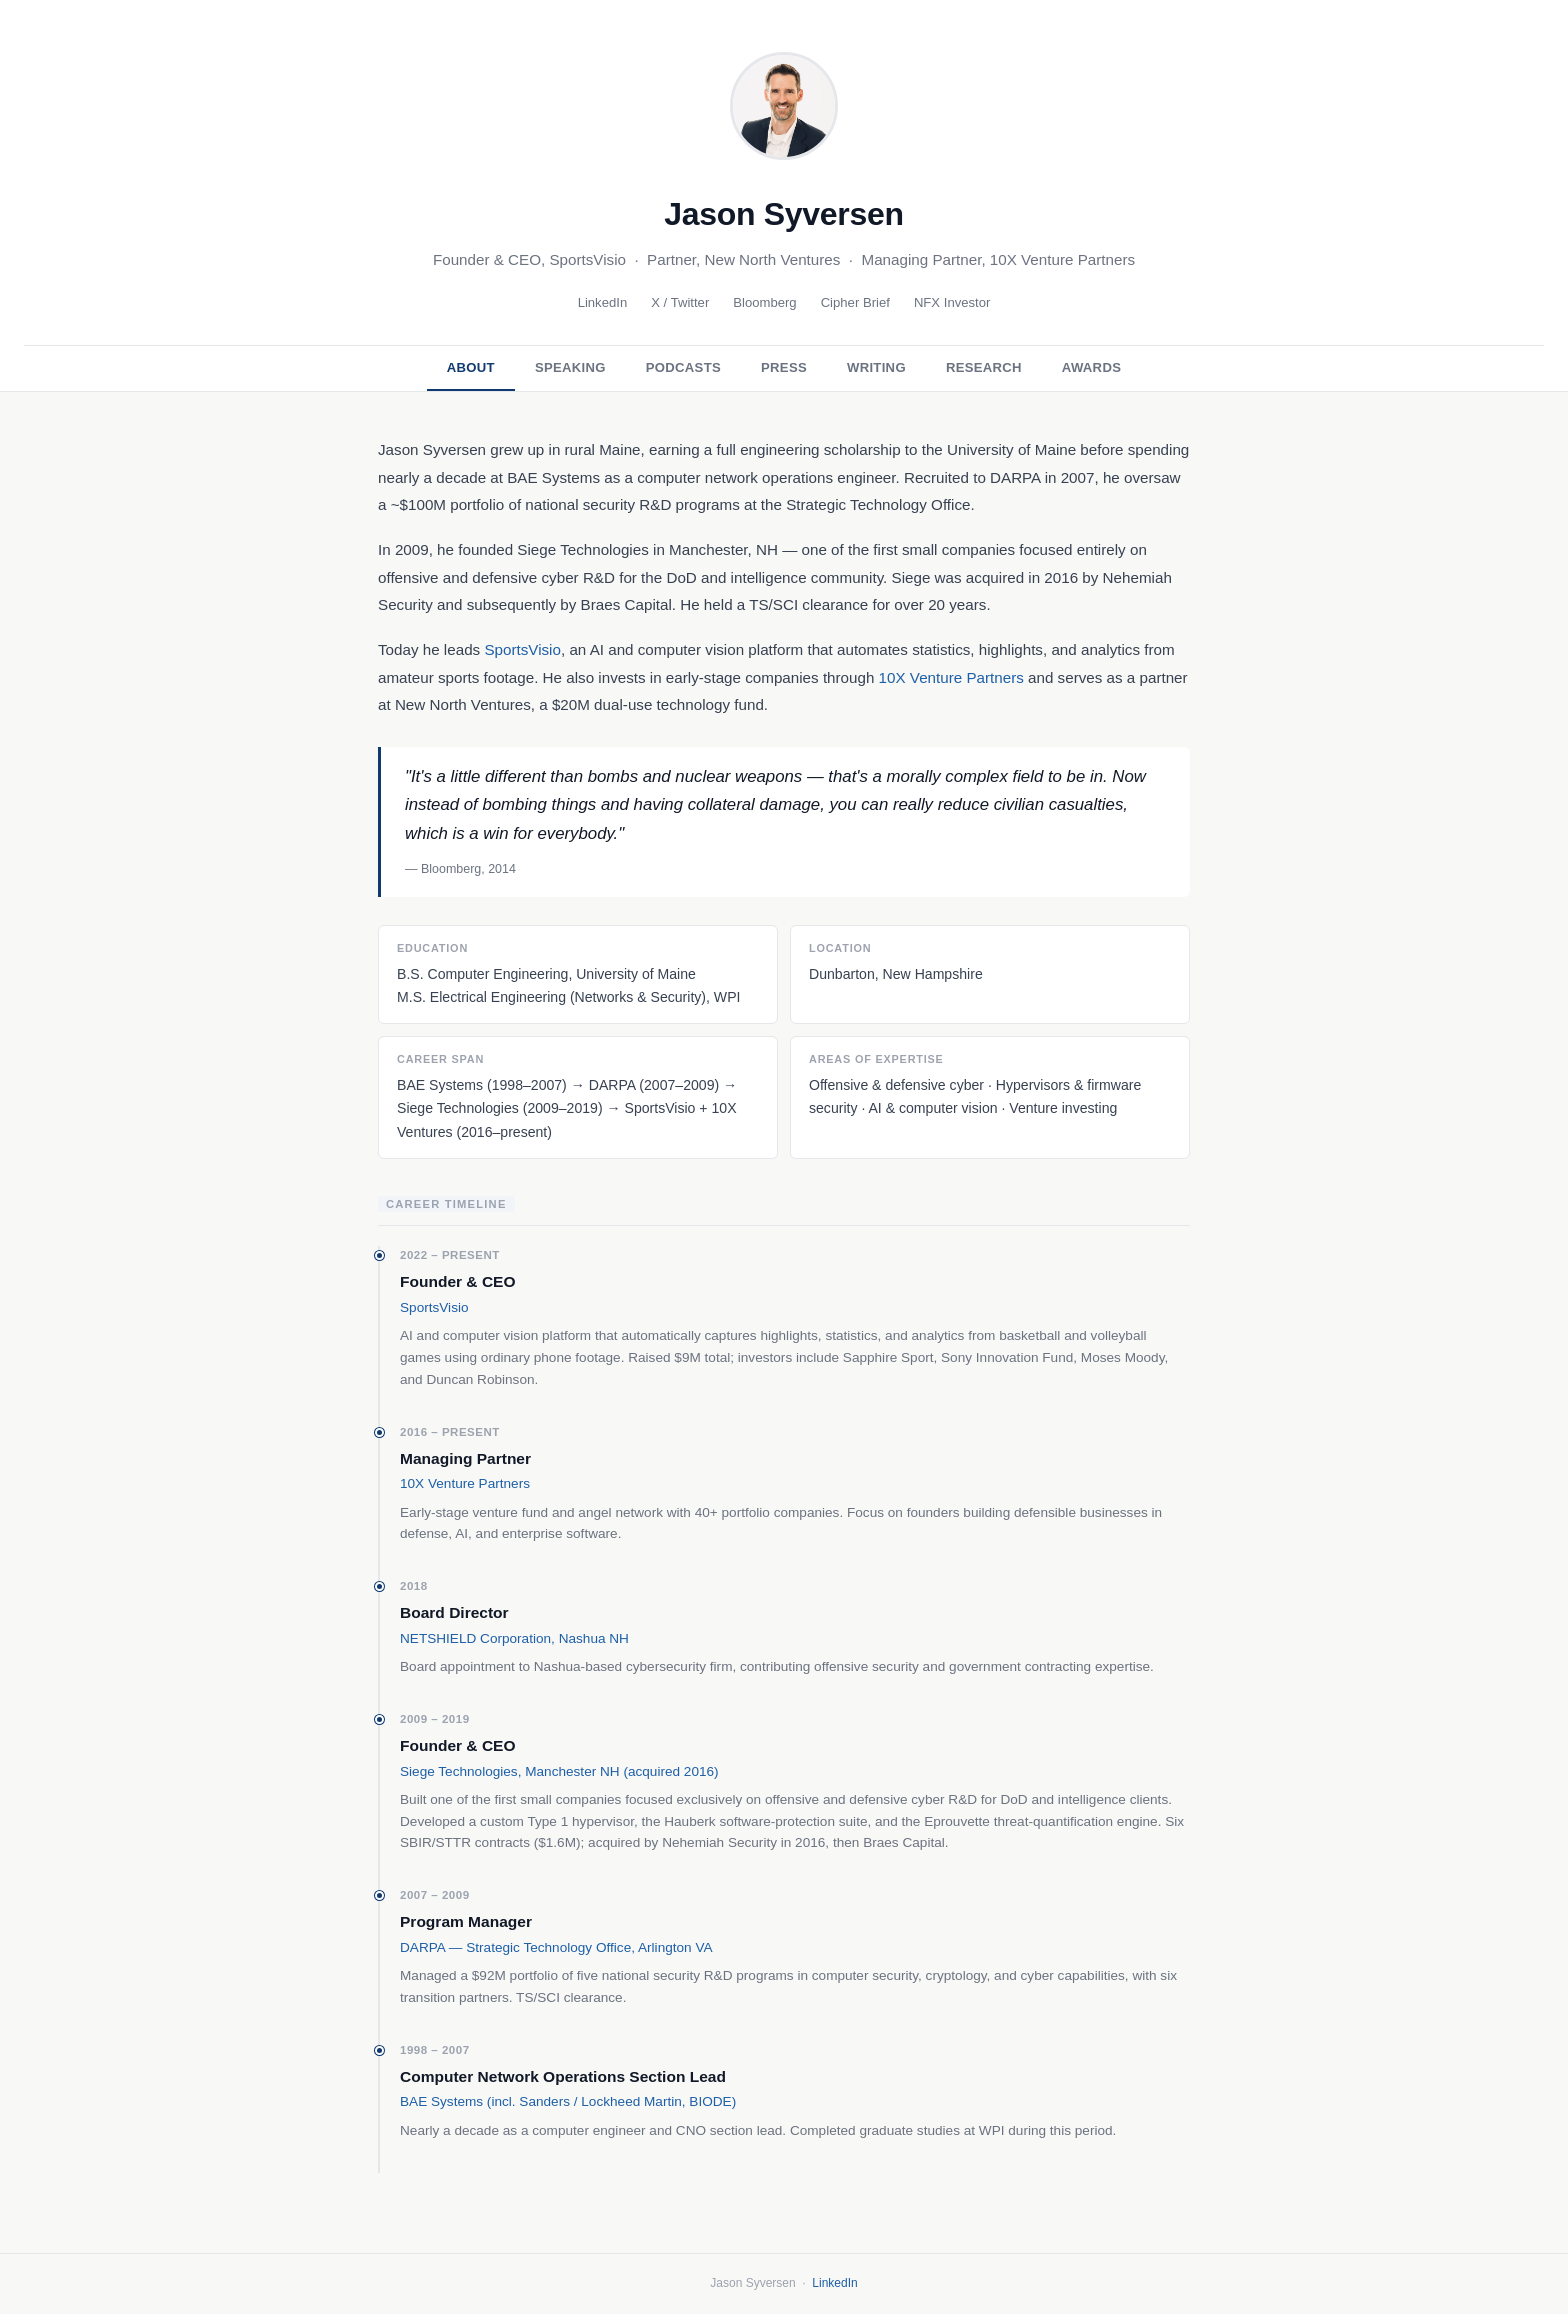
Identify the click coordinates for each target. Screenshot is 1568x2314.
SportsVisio (522, 649)
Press (784, 367)
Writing (876, 367)
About (471, 367)
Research (984, 367)
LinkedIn (603, 302)
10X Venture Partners (951, 677)
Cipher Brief (855, 302)
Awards (1091, 367)
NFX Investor (952, 302)
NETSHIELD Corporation (475, 1638)
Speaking (570, 367)
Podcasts (683, 367)
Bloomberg (764, 302)
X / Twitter (680, 302)
